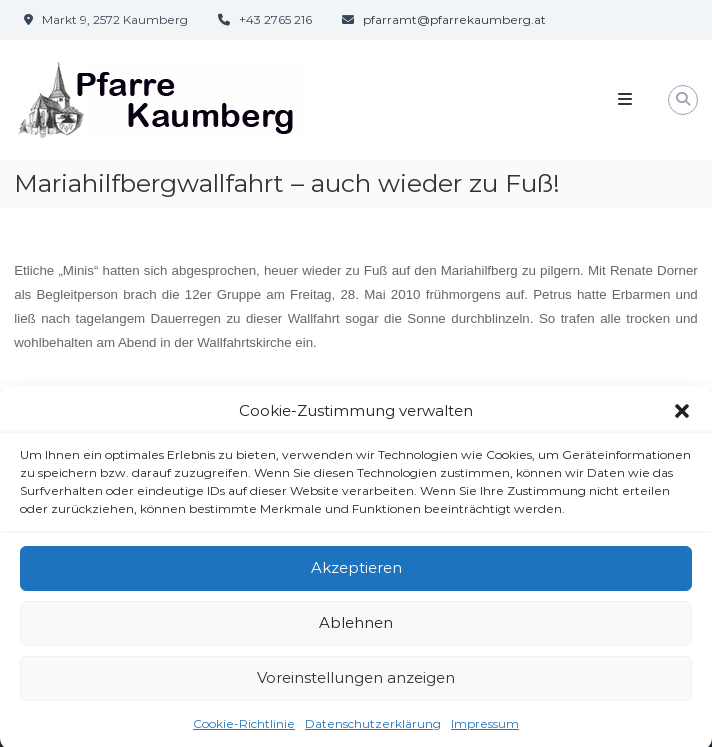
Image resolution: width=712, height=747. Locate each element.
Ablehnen (356, 629)
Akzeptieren (356, 574)
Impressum (485, 729)
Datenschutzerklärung (373, 729)
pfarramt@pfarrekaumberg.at (454, 19)
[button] (682, 418)
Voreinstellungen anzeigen (356, 684)
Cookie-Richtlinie (244, 729)
